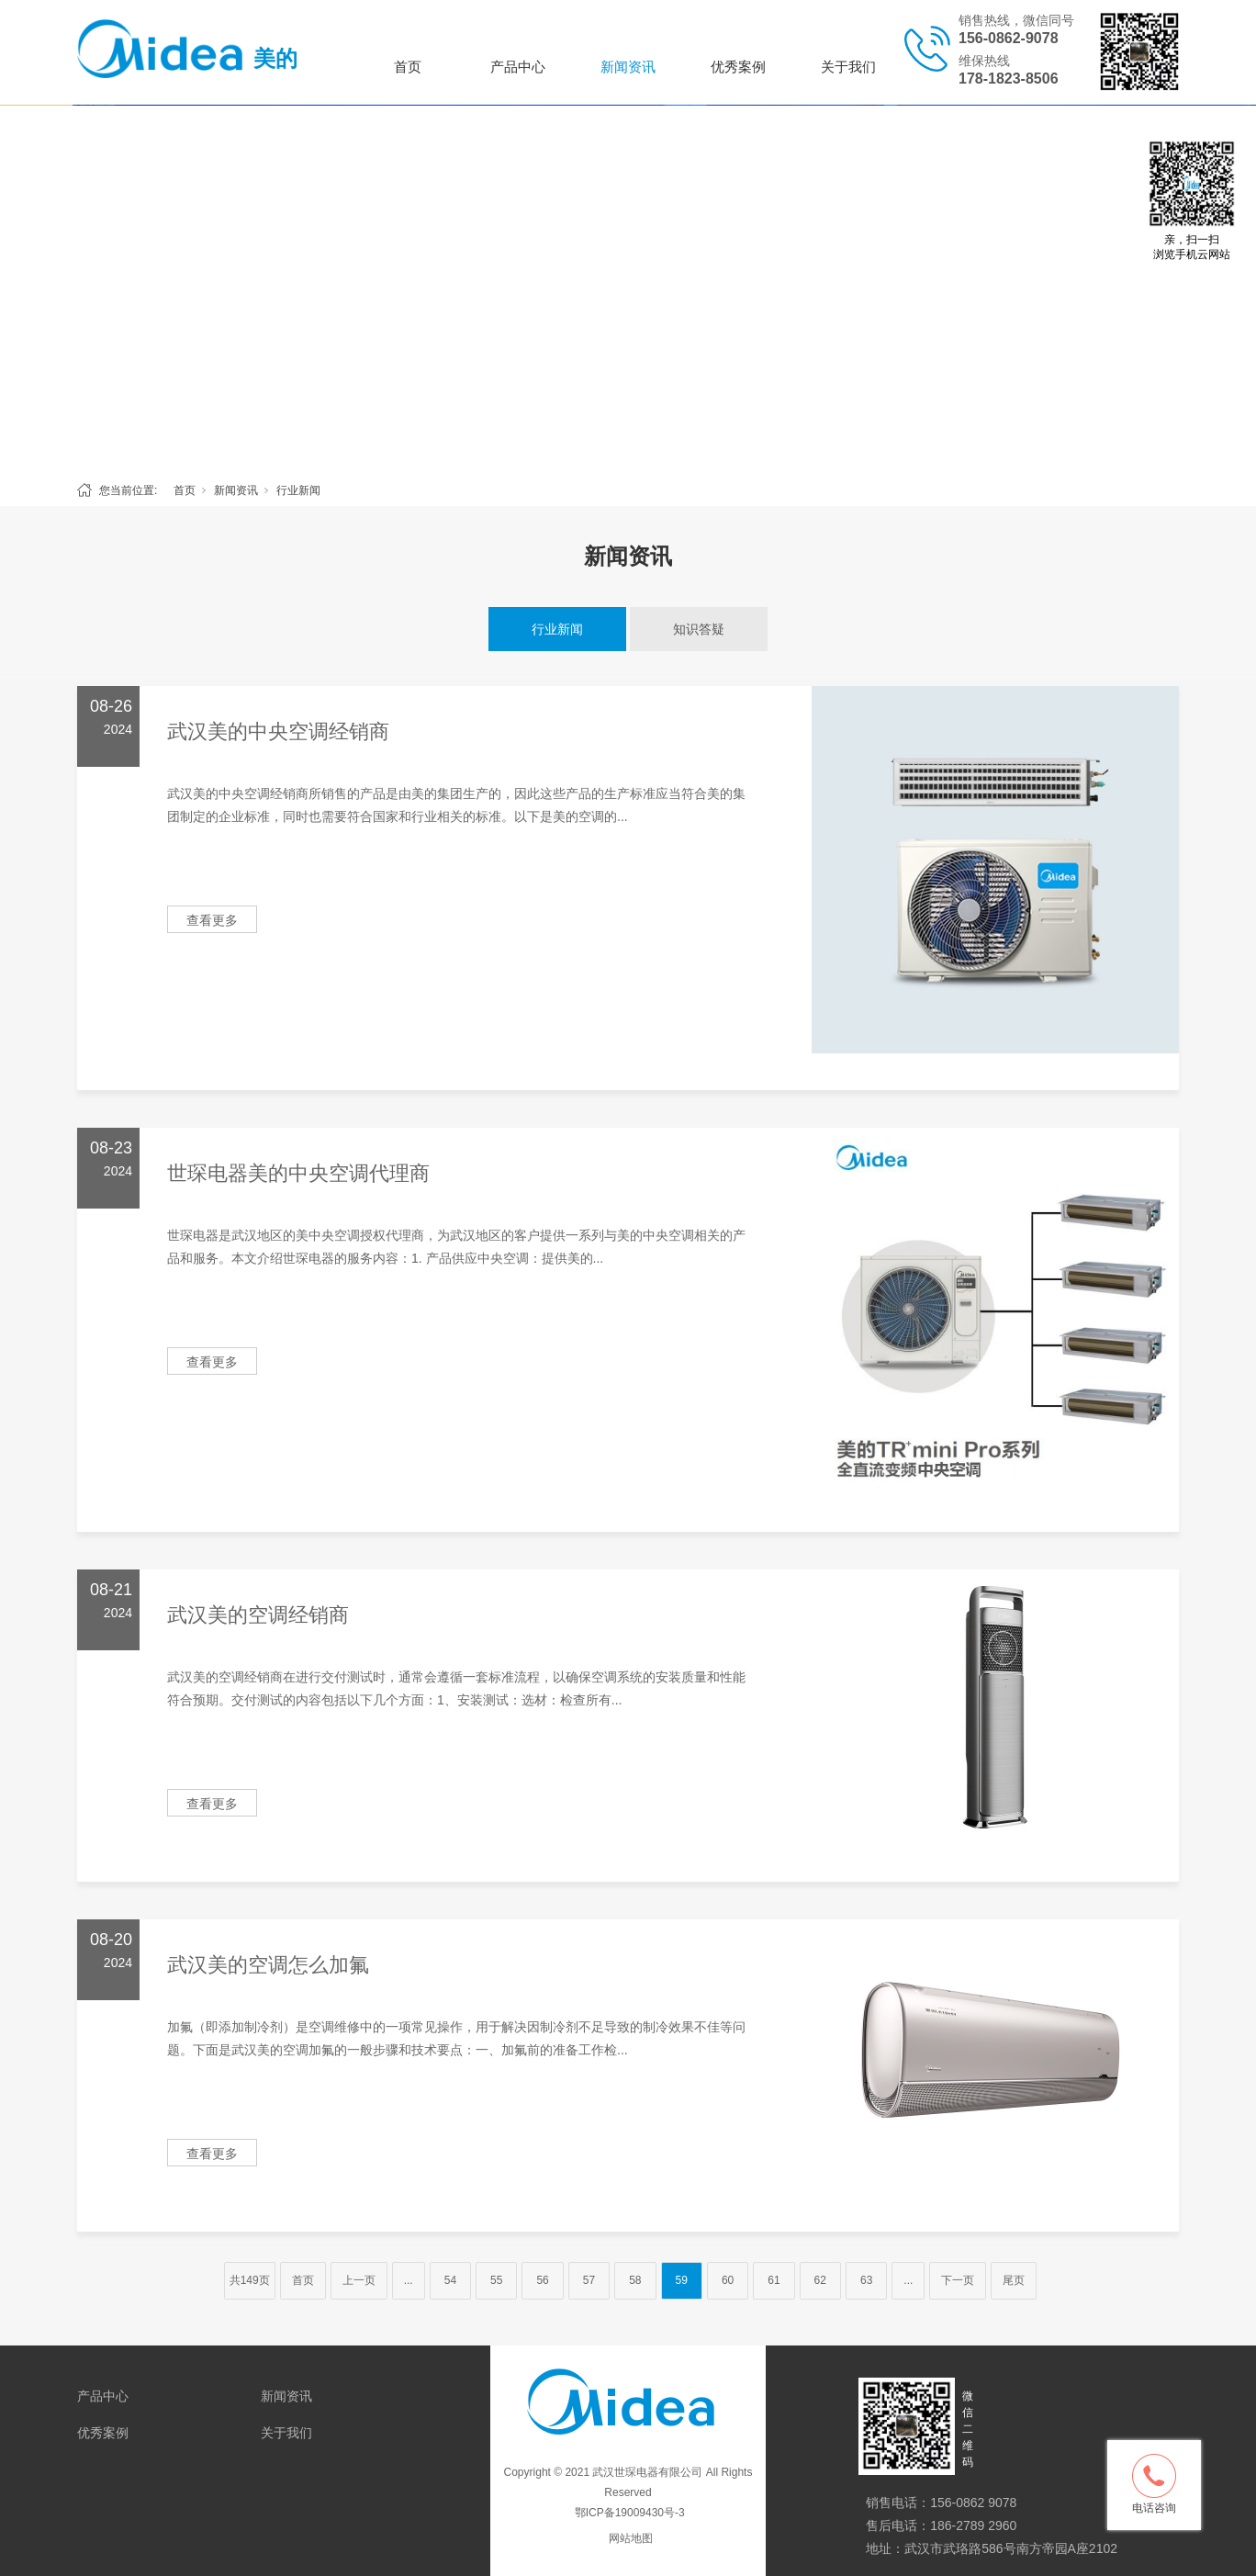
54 (450, 2280)
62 (820, 2280)
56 (542, 2280)
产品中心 (517, 66)
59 (682, 2280)
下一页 (957, 2280)
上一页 (359, 2280)
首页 (407, 66)
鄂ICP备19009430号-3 (627, 2512)
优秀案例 (738, 66)
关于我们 (848, 66)
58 (635, 2280)
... (408, 2280)
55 (496, 2280)
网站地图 (631, 2538)
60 (728, 2280)
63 (866, 2280)
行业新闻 (298, 490)
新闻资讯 (628, 66)
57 (589, 2280)
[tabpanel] (628, 288)
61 (773, 2280)
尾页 (1014, 2280)
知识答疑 (698, 629)
